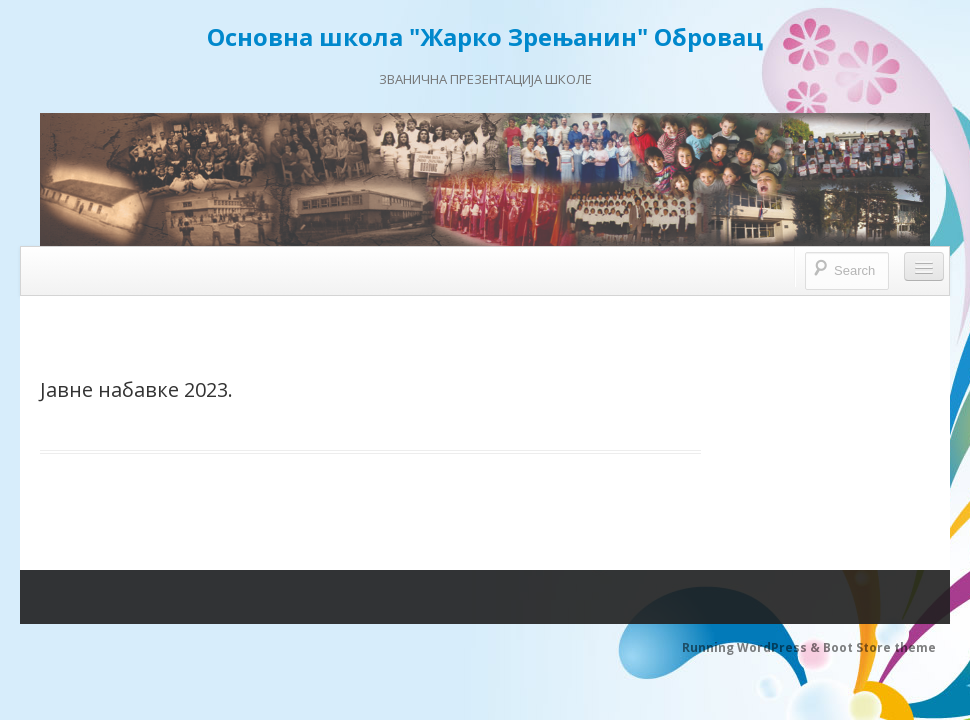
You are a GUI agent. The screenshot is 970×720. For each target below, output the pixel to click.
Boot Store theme (879, 647)
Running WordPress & (752, 647)
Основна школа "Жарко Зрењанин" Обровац (485, 36)
